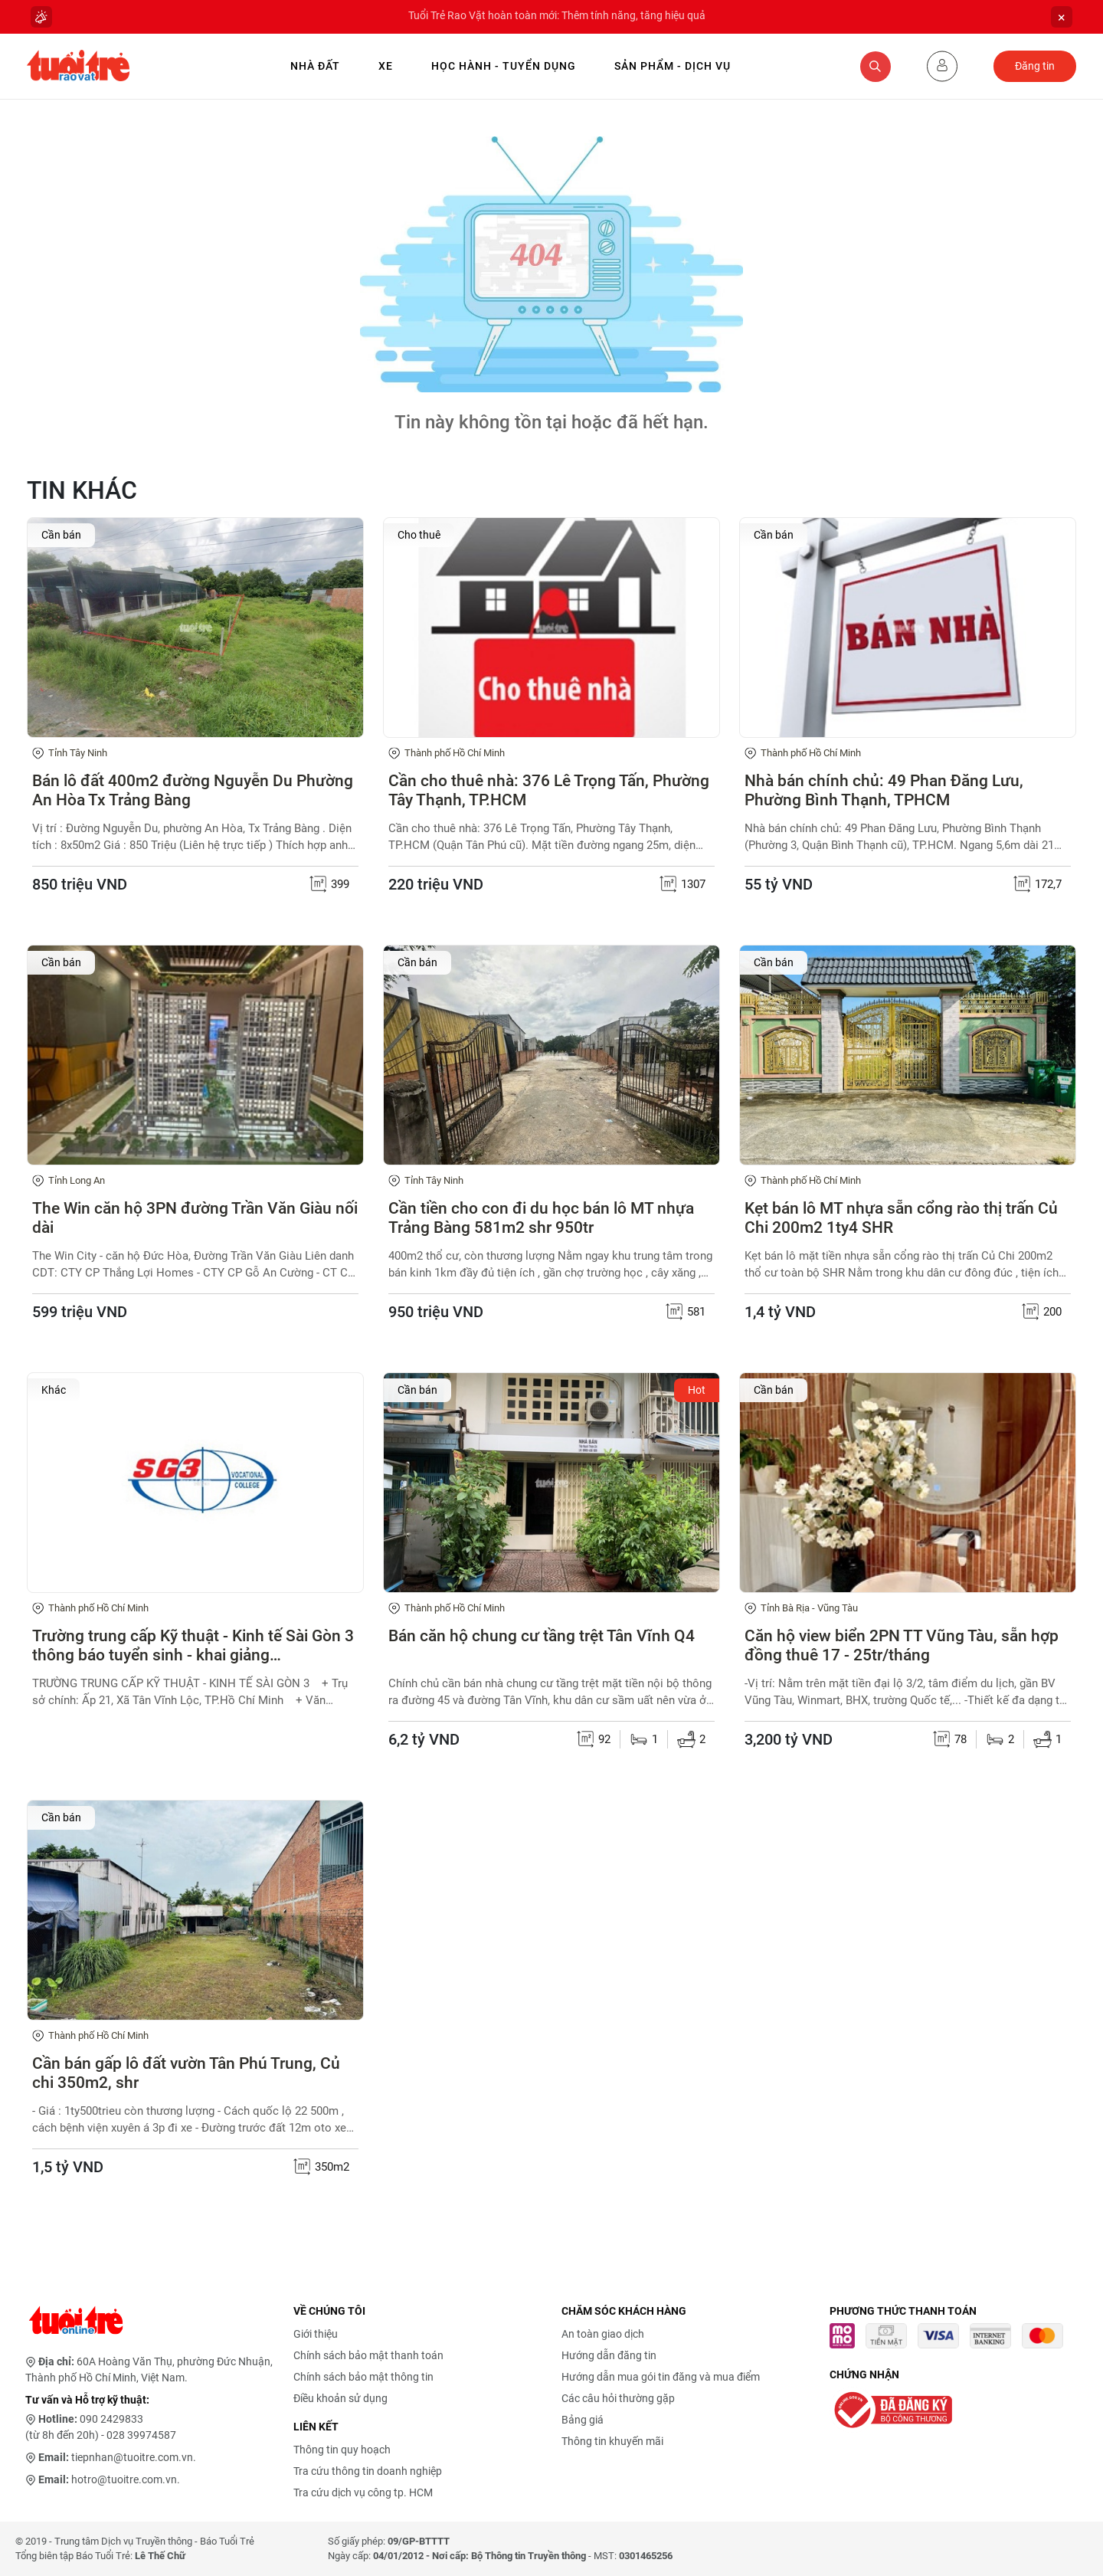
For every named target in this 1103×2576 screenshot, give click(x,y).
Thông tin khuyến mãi (612, 2441)
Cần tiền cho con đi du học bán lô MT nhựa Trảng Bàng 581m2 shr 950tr (541, 1218)
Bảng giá (582, 2420)
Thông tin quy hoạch (342, 2449)
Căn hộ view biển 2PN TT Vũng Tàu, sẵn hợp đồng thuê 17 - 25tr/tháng (902, 1645)
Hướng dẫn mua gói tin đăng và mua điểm (660, 2377)
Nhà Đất (315, 66)
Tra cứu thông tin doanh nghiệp (367, 2471)
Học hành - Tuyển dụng (503, 66)
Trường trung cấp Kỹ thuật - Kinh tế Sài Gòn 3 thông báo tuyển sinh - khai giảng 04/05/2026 (193, 1646)
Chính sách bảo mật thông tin (363, 2377)
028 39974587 (141, 2435)
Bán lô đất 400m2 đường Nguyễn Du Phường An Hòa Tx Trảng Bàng (192, 790)
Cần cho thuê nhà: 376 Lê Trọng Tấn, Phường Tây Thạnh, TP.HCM (548, 790)
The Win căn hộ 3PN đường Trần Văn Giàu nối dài (195, 1218)
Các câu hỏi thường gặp (618, 2398)
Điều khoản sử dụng (340, 2398)
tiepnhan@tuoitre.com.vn (132, 2457)
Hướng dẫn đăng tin (608, 2355)
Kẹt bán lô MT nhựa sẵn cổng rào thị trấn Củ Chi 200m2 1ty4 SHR (901, 1218)
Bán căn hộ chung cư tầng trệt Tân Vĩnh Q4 (541, 1636)
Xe (385, 66)
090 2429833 (111, 2419)
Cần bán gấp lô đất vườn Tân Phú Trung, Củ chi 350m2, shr (186, 2073)
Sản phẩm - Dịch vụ (672, 66)
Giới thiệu (315, 2334)
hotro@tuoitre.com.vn (124, 2479)
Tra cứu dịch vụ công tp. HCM (363, 2492)
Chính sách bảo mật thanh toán (368, 2355)
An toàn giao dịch (602, 2334)
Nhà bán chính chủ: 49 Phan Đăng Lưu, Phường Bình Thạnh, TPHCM (884, 790)
